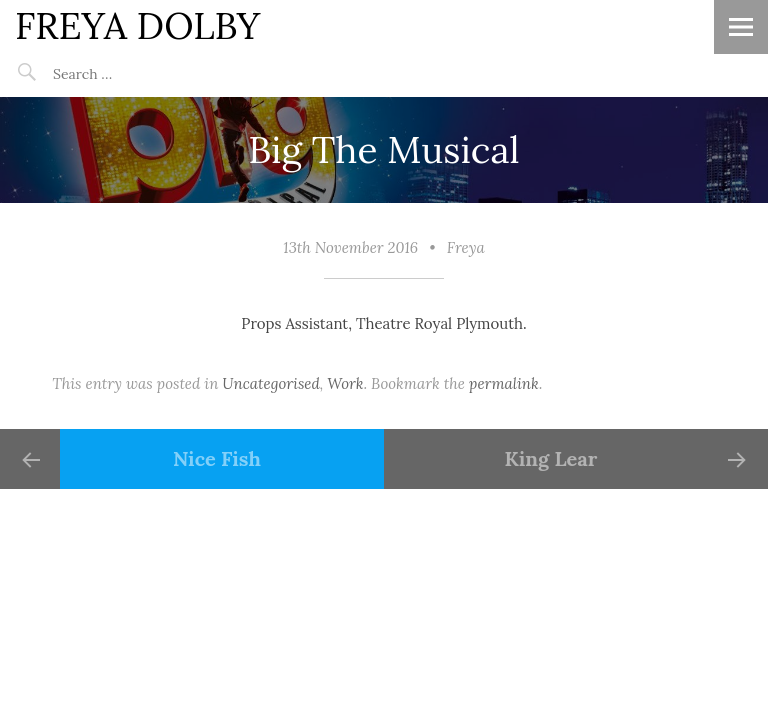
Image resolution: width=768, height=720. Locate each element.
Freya (466, 247)
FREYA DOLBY (137, 25)
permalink (504, 383)
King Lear (551, 458)
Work (345, 383)
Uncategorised (271, 383)
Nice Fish (217, 458)
